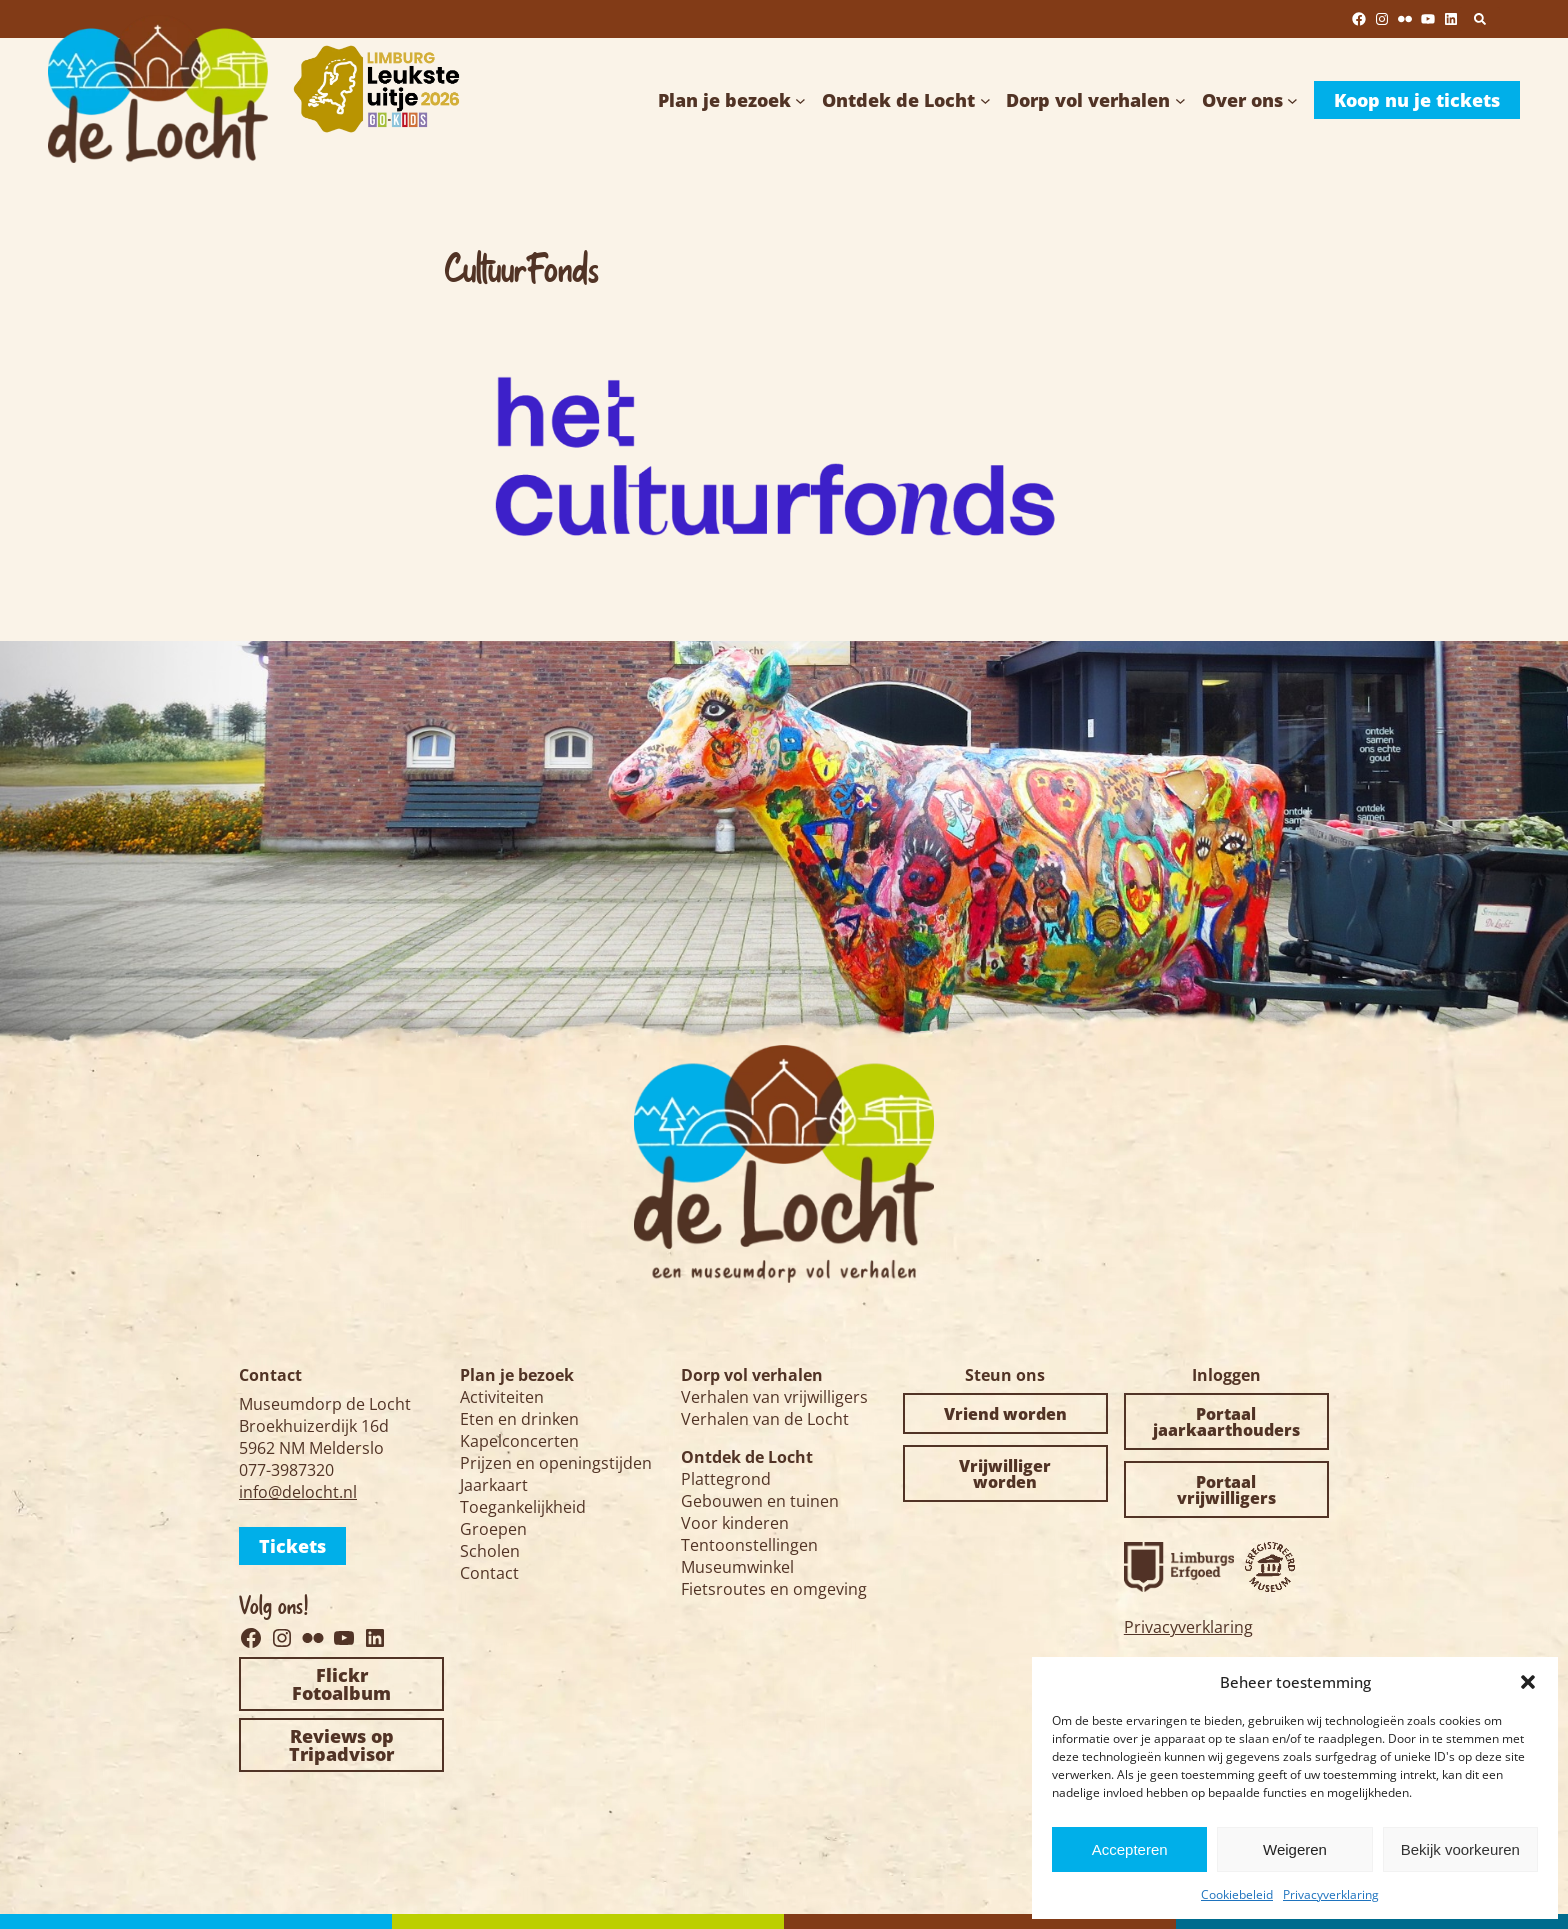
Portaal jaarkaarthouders (1226, 1422)
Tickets (292, 1546)
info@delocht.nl (298, 1492)
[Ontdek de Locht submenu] (985, 100)
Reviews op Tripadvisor (341, 1745)
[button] (1528, 1682)
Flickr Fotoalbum (341, 1684)
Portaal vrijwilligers (1226, 1490)
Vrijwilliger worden (1005, 1474)
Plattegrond (726, 1479)
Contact (489, 1573)
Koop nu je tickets (1417, 100)
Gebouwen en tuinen (760, 1501)
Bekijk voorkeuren (1460, 1849)
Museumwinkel (737, 1567)
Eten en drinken (519, 1419)
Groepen (493, 1529)
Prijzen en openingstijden (556, 1463)
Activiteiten (502, 1397)
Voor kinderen (735, 1523)
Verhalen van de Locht (765, 1419)
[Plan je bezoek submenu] (800, 100)
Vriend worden (1005, 1414)
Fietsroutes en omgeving (774, 1589)
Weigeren (1295, 1849)
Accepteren (1130, 1849)
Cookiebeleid (1237, 1894)
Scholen (490, 1551)
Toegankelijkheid (523, 1507)
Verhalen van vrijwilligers (774, 1397)
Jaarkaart (494, 1485)
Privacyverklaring (1331, 1894)
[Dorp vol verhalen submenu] (1180, 100)
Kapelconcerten (519, 1441)
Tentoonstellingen (749, 1545)
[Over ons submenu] (1292, 100)
